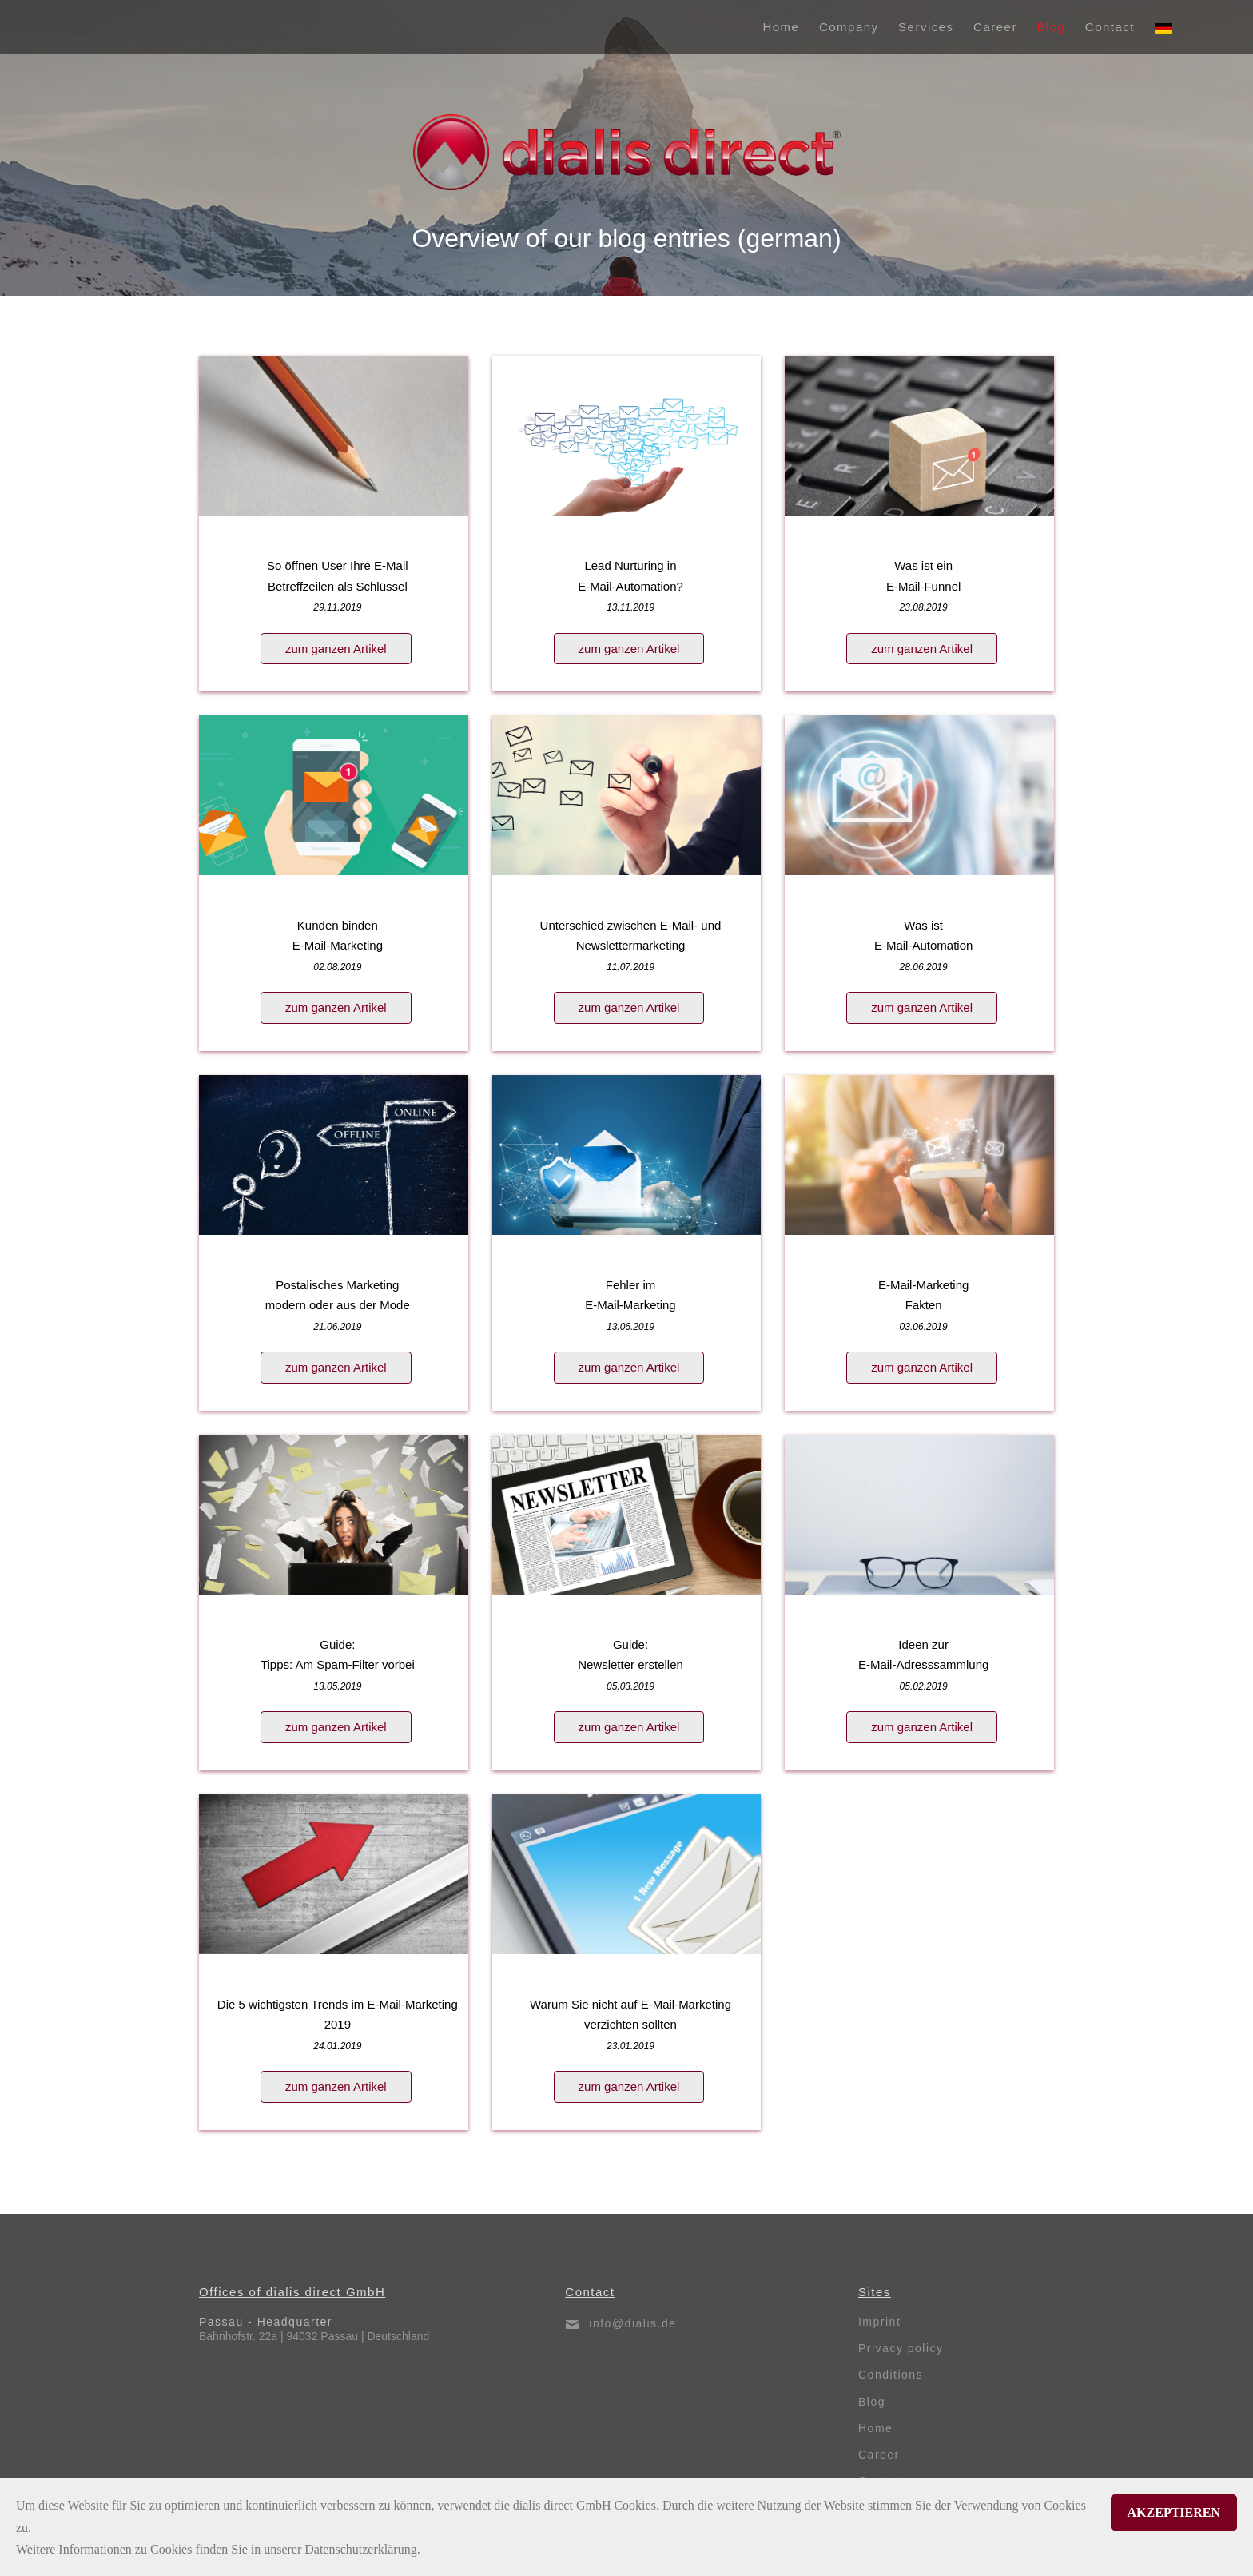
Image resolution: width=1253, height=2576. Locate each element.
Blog (871, 2401)
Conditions (890, 2374)
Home (875, 2428)
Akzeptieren (1174, 2512)
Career (879, 2454)
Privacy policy (901, 2348)
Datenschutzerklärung (360, 2549)
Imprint (879, 2321)
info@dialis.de (632, 2323)
